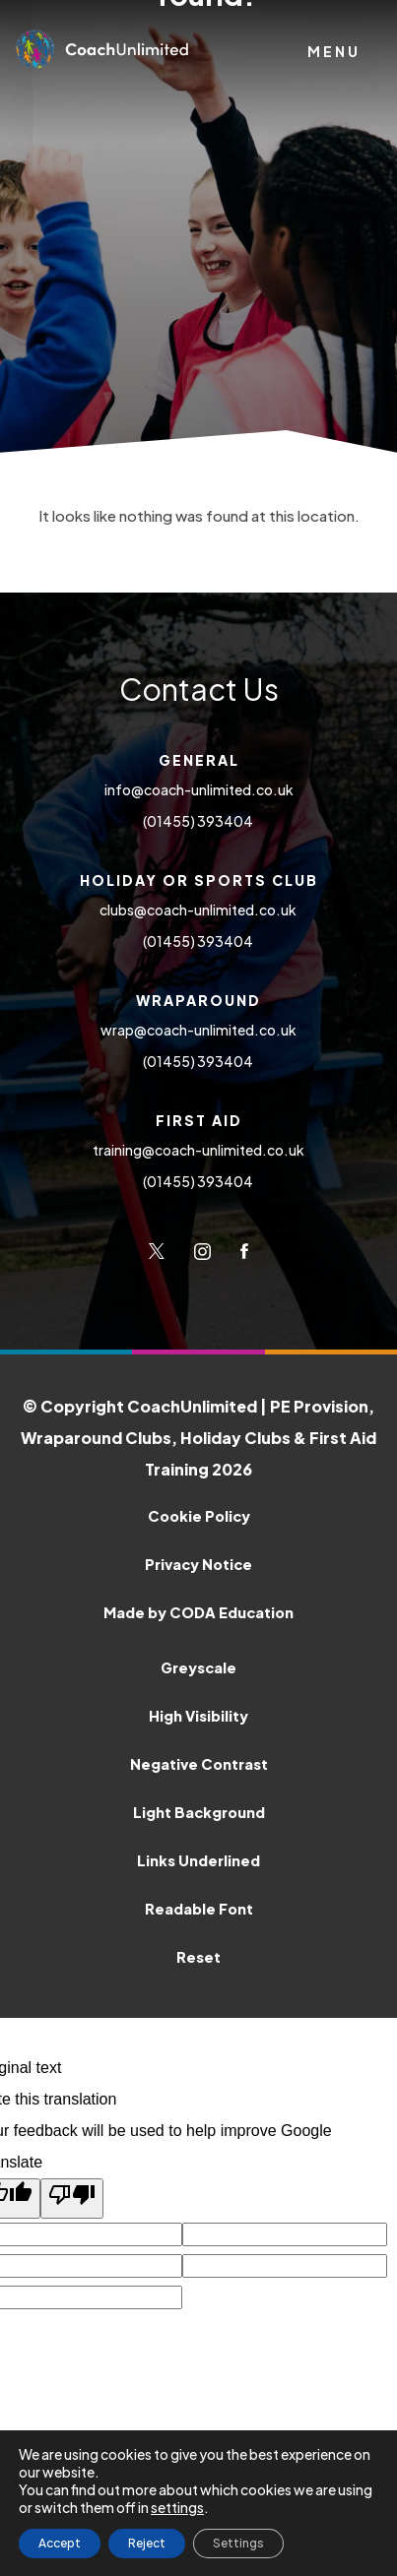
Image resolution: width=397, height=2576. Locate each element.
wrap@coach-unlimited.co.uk (198, 1029)
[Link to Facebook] (244, 1251)
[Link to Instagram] (202, 1251)
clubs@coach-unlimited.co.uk (198, 909)
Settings (238, 2543)
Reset (198, 1957)
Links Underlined (198, 1860)
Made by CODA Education (240, 1609)
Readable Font (199, 1908)
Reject (146, 2543)
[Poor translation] (71, 2198)
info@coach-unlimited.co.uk (199, 789)
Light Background (199, 1812)
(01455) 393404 (199, 821)
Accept (59, 2543)
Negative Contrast (199, 1764)
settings (177, 2507)
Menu (334, 51)
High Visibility (198, 1716)
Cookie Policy (199, 1516)
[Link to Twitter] (157, 1251)
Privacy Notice (198, 1564)
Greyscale (198, 1667)
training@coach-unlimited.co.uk (198, 1150)
